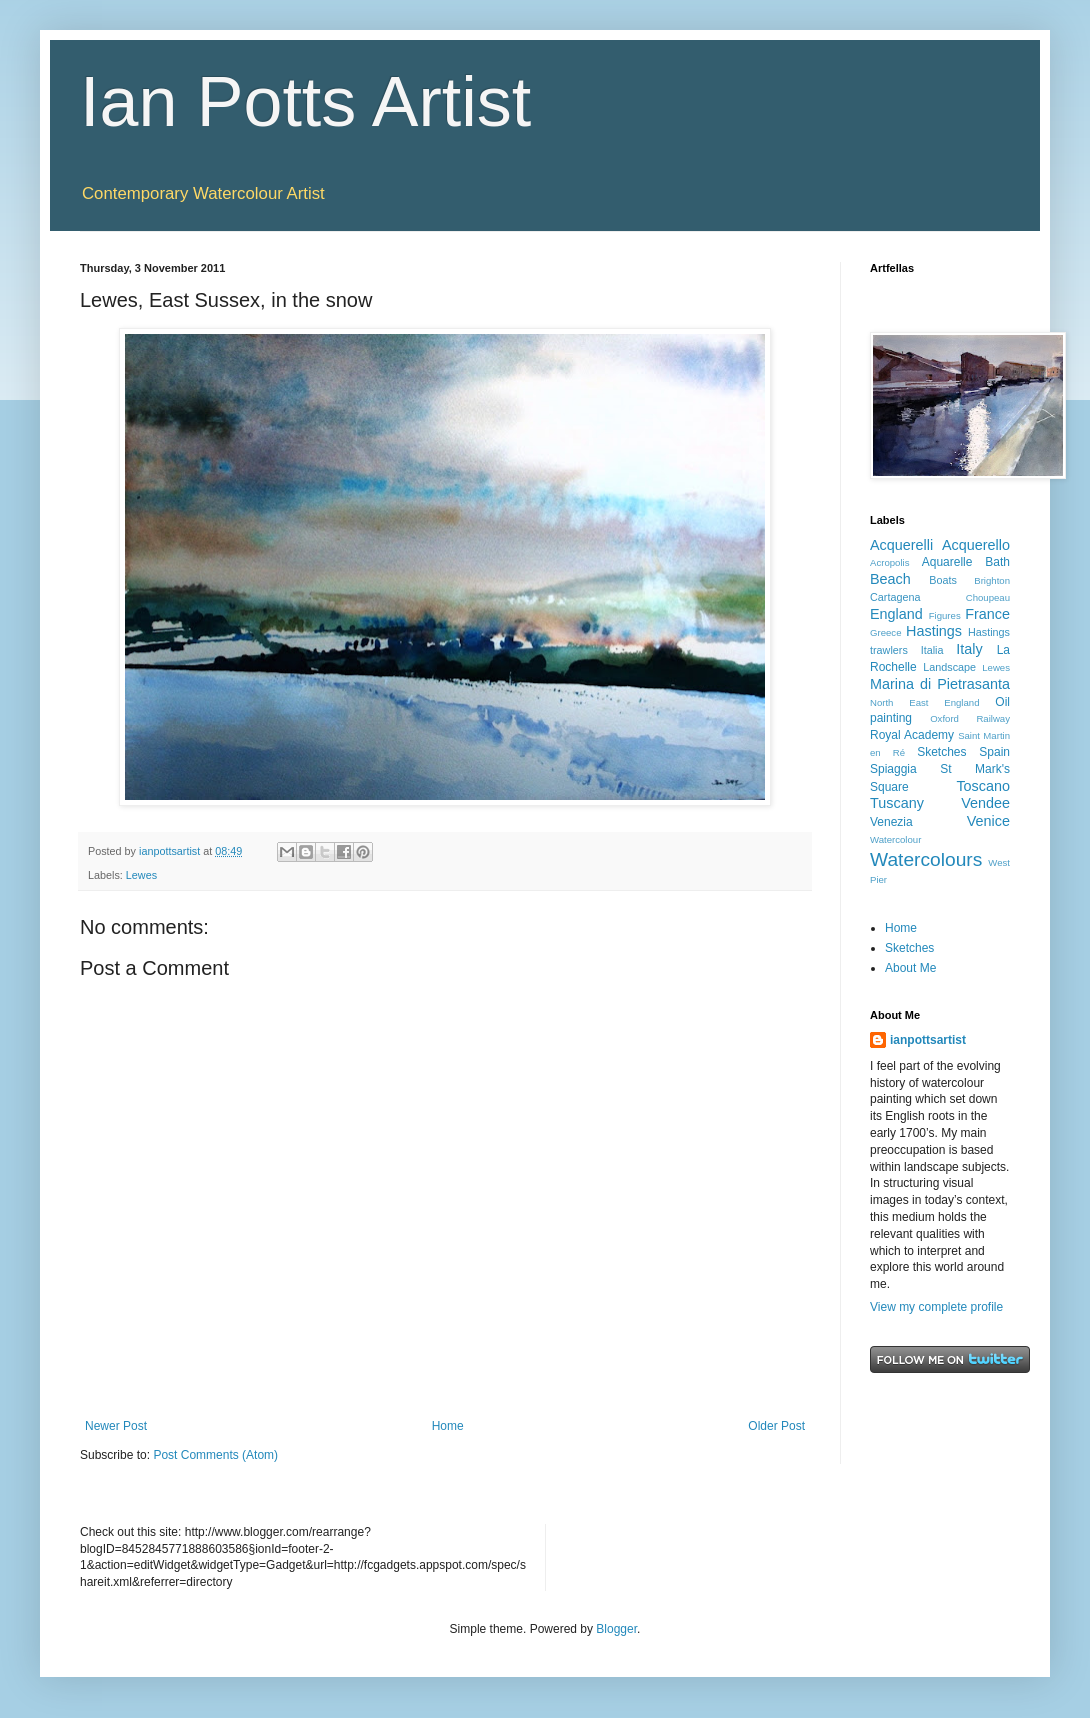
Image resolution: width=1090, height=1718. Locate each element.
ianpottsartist (928, 1040)
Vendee (985, 803)
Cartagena (895, 597)
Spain (994, 752)
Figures (945, 615)
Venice (988, 821)
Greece (885, 632)
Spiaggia (893, 769)
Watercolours (926, 859)
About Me (910, 968)
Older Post (776, 1426)
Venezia (891, 822)
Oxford (944, 718)
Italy (969, 649)
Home (448, 1426)
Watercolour (895, 839)
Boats (943, 580)
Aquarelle (947, 562)
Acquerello (976, 545)
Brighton (992, 580)
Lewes (141, 875)
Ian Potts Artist (305, 102)
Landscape (949, 667)
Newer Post (116, 1426)
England (896, 614)
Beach (890, 579)
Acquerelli (901, 545)
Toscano (983, 786)
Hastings (934, 631)
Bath (997, 562)
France (987, 614)
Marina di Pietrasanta (940, 684)
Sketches (941, 752)
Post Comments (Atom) (215, 1455)
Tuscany (897, 803)
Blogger (616, 1629)
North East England (925, 702)
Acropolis (889, 562)
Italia (932, 650)
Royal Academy (912, 735)
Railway (993, 718)
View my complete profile (936, 1307)
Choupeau (988, 597)
